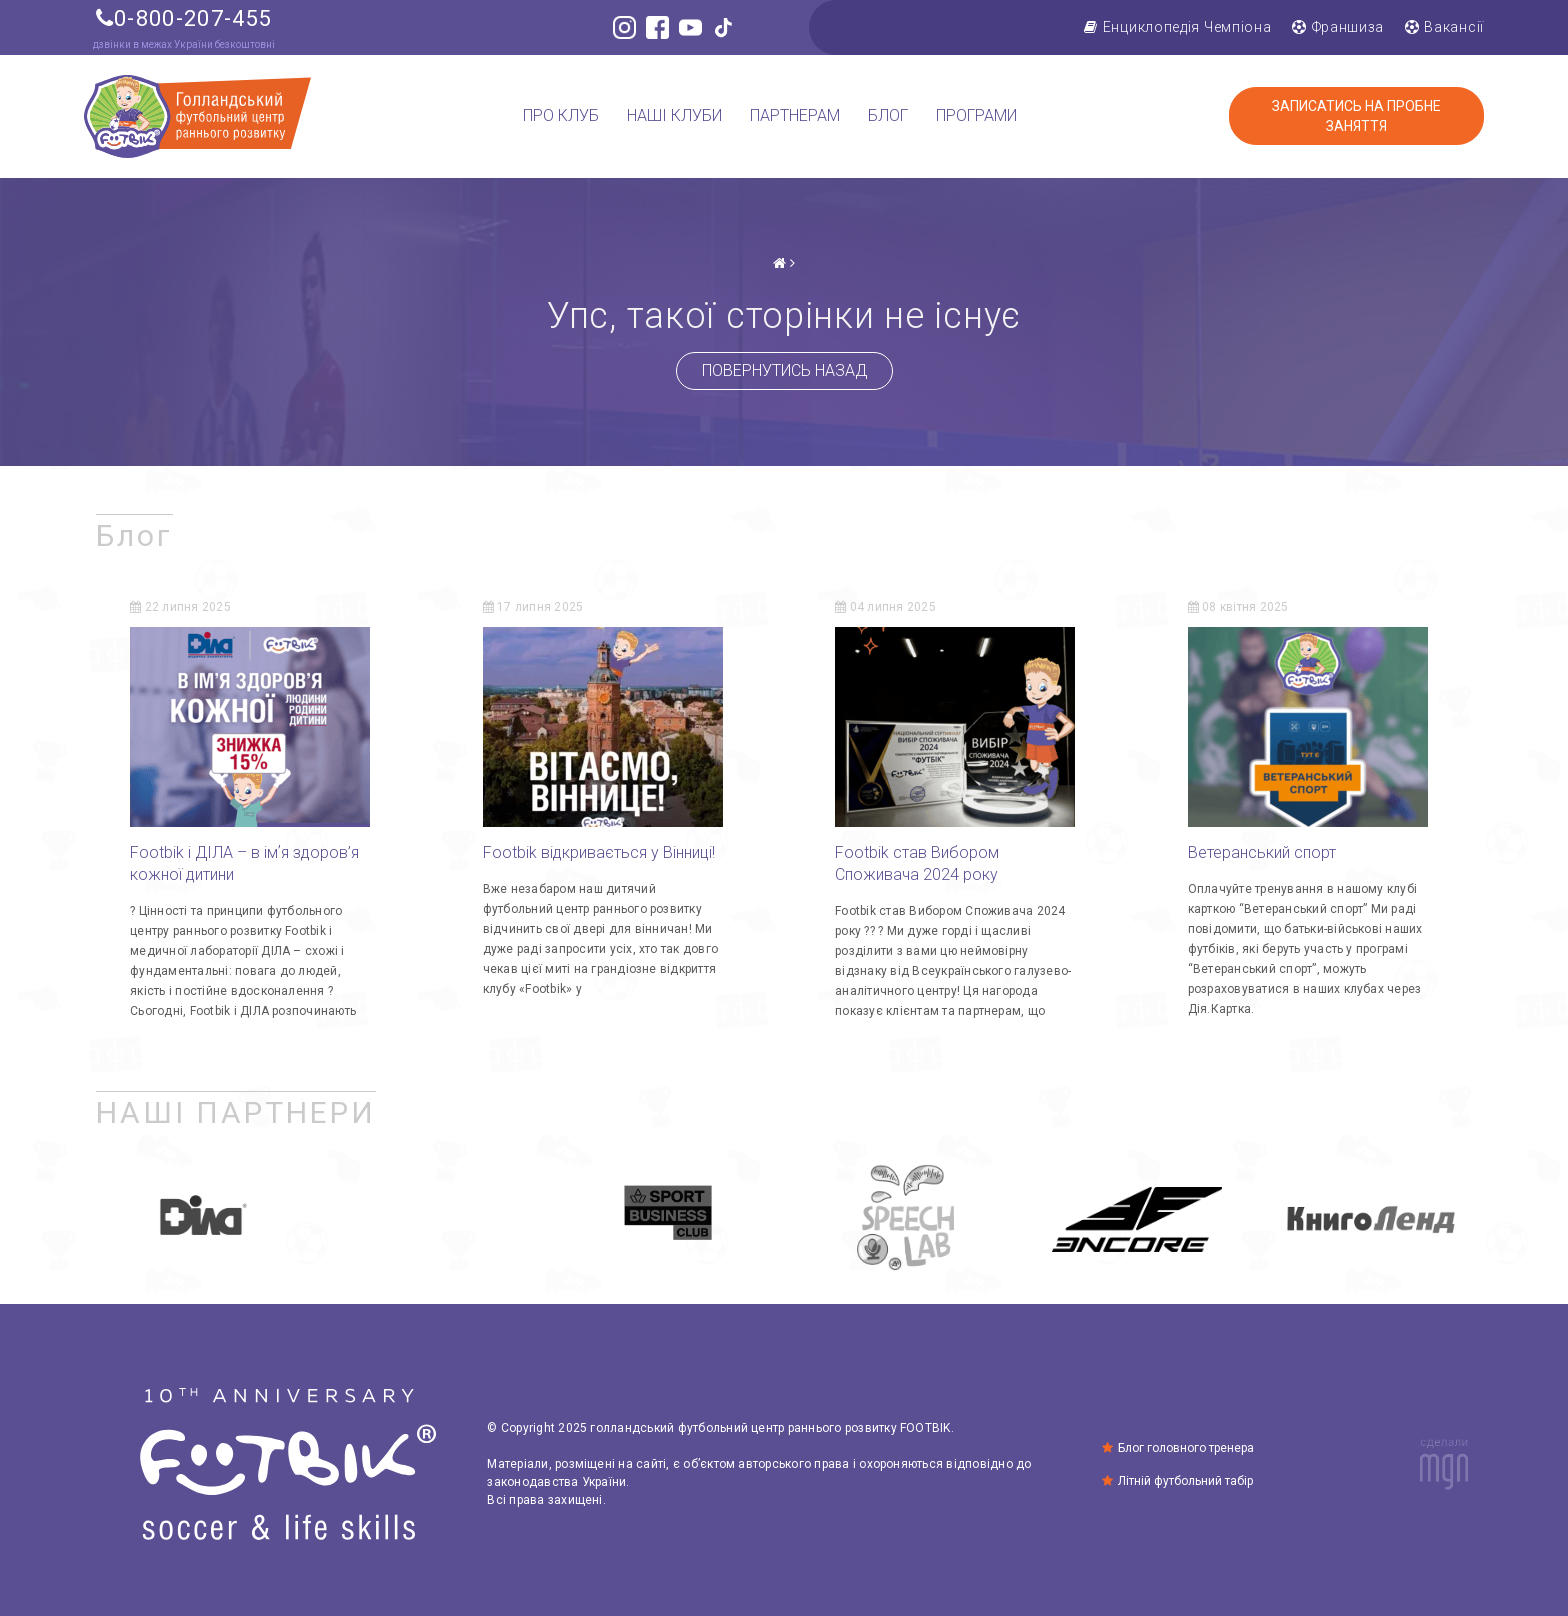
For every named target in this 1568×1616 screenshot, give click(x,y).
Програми (976, 116)
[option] (201, 1219)
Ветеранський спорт (1262, 852)
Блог (888, 116)
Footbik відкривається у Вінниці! (601, 852)
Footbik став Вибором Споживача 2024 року (917, 863)
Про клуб (561, 116)
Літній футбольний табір (1196, 1481)
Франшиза (1338, 27)
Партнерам (795, 116)
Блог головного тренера (1197, 1448)
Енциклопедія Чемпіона (1177, 27)
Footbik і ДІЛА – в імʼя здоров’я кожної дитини (244, 863)
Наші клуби (674, 116)
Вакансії (1444, 27)
